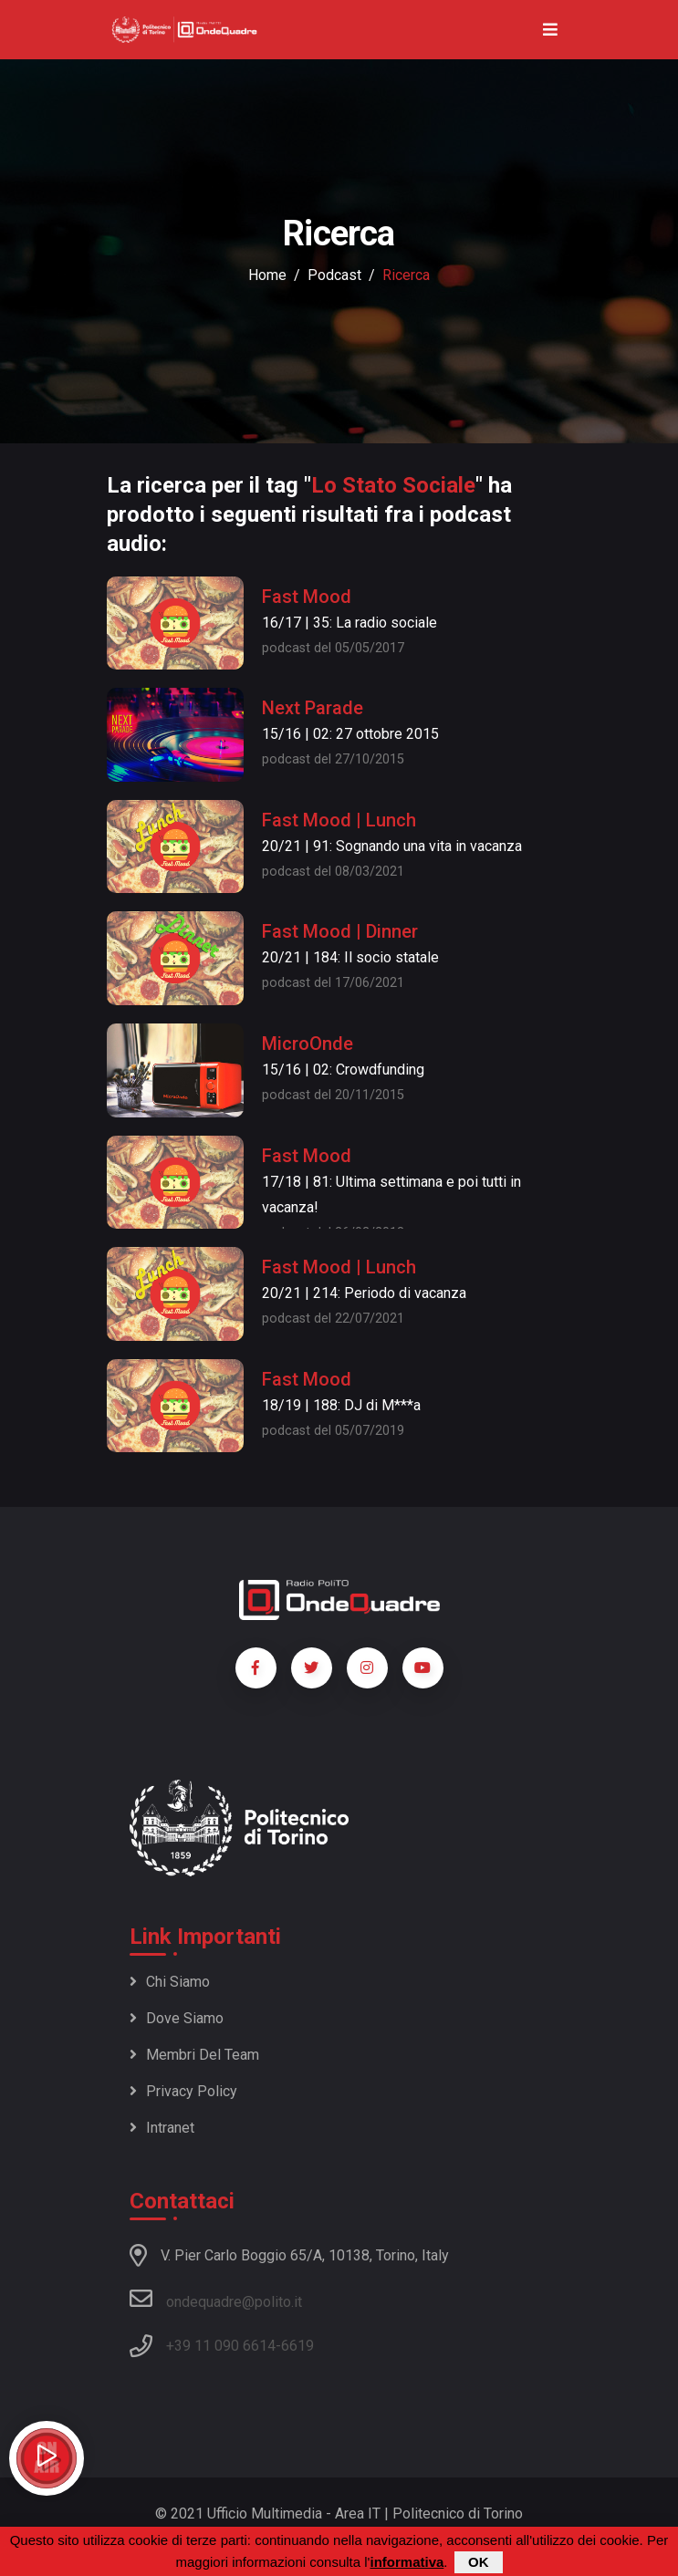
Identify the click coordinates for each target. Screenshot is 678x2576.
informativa (406, 2563)
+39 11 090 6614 (221, 2345)
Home (267, 275)
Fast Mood (306, 597)
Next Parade (312, 708)
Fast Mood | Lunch (339, 820)
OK (478, 2563)
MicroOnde (307, 1043)
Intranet (162, 2127)
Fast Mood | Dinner (340, 931)
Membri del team (194, 2054)
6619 (297, 2345)
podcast (334, 275)
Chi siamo (170, 1981)
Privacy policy (183, 2091)
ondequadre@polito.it (216, 2299)
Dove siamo (177, 2018)
